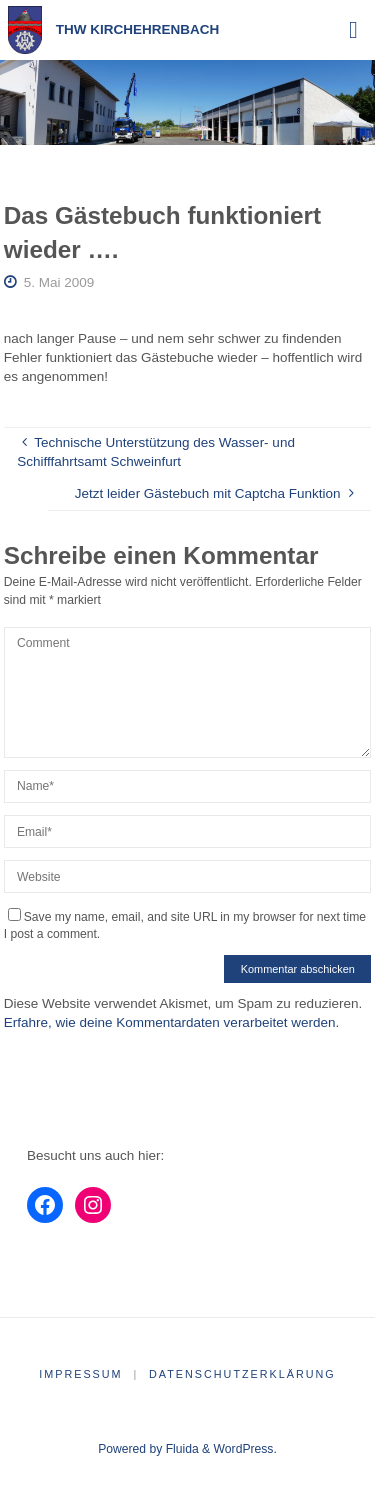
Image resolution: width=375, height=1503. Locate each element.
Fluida (180, 1449)
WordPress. (245, 1449)
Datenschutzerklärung (242, 1374)
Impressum (80, 1374)
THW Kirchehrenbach (138, 29)
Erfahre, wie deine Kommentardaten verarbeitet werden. (171, 1022)
